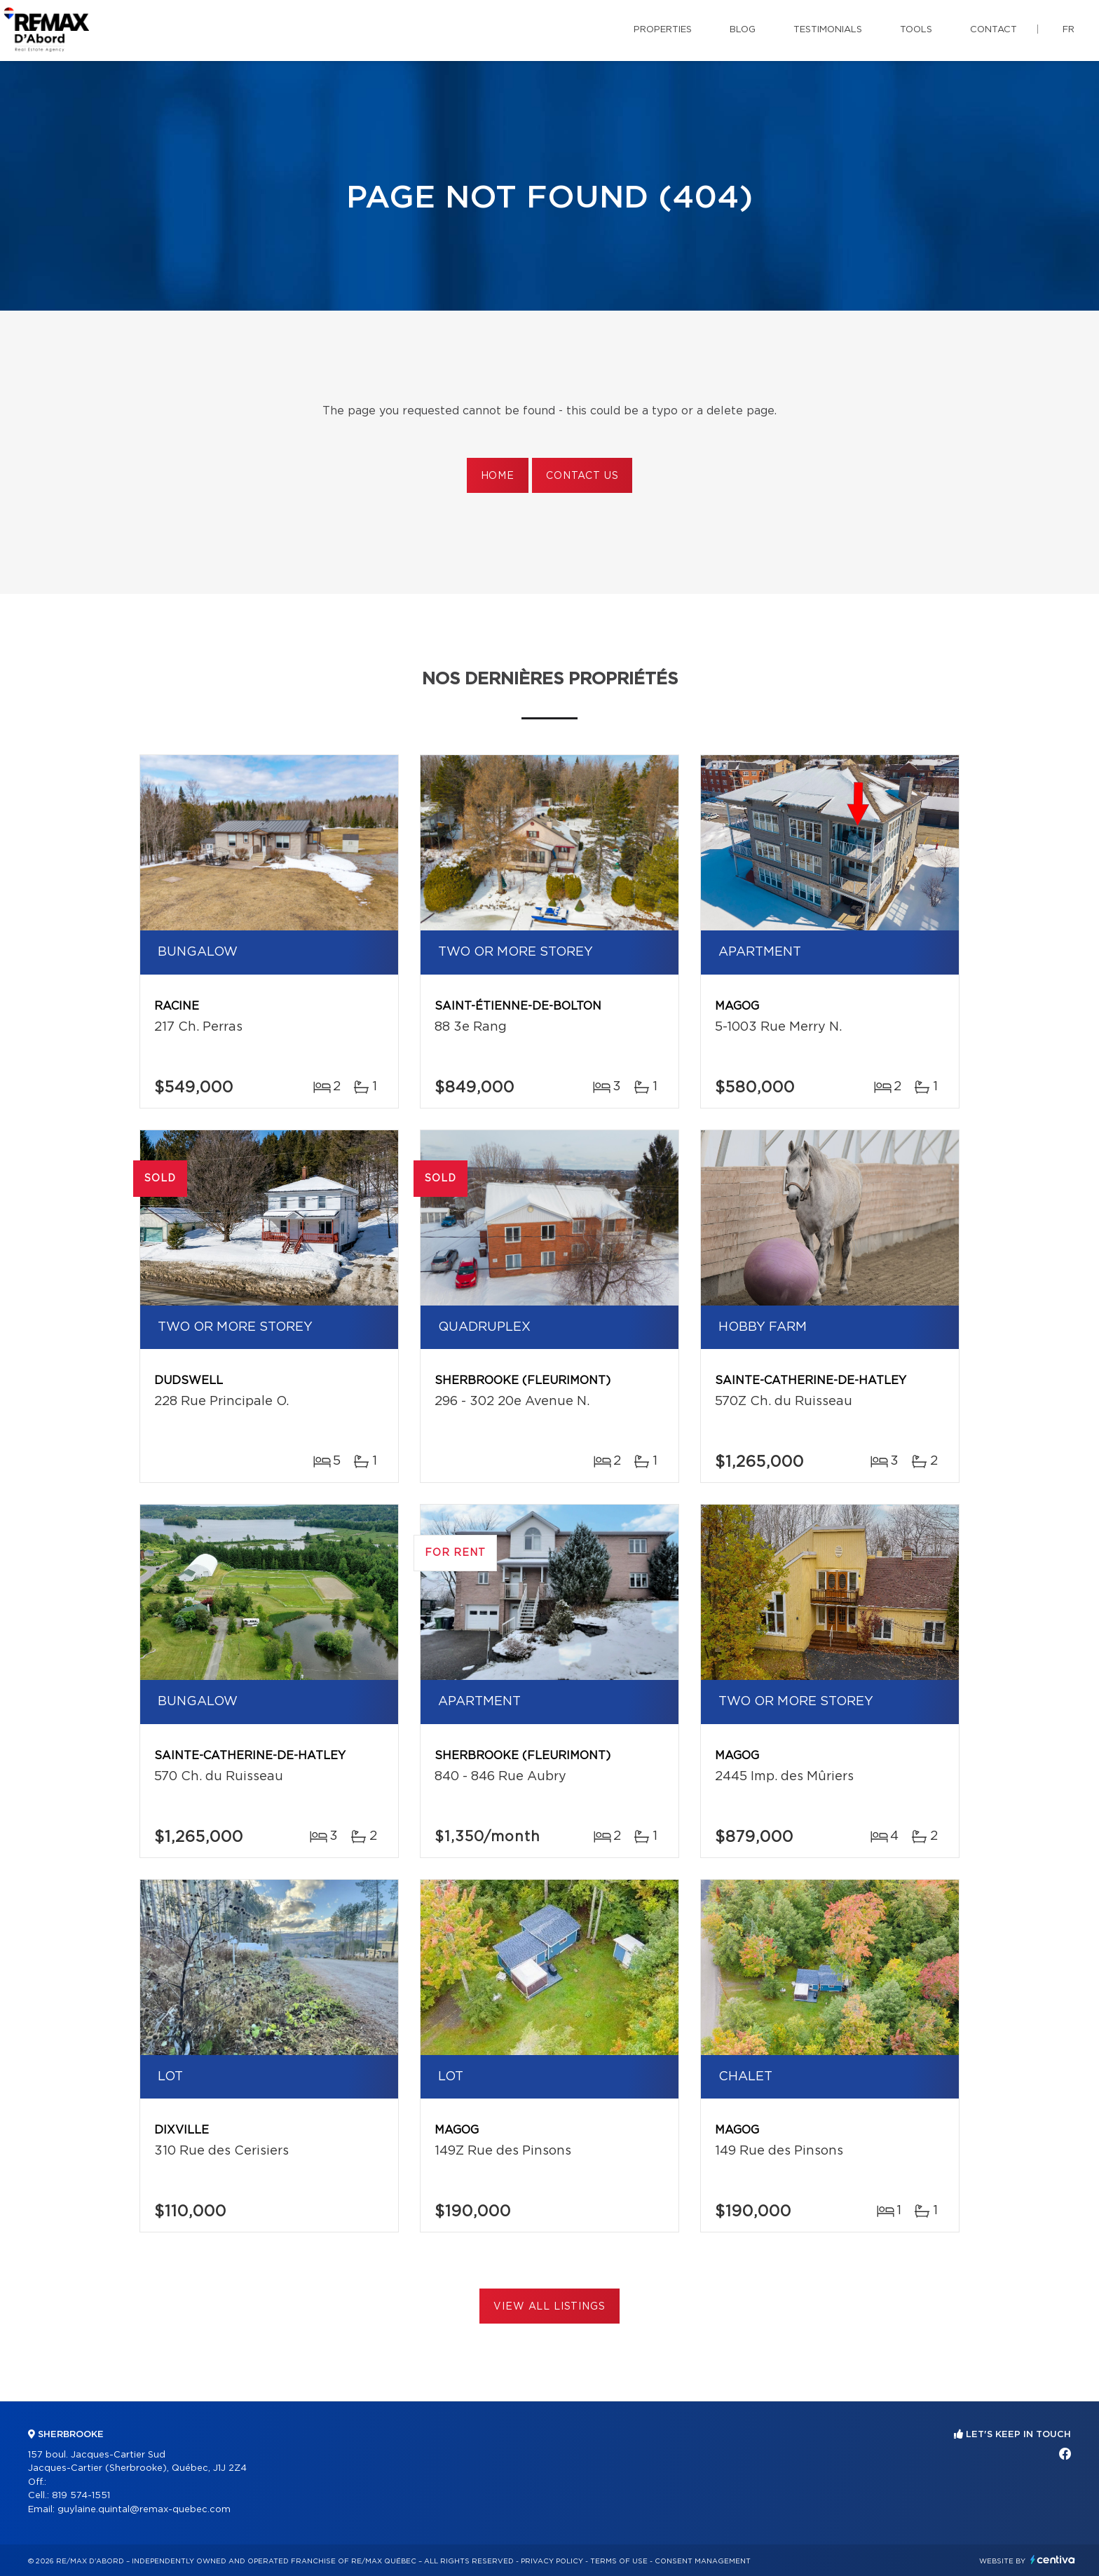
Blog (743, 29)
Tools (916, 29)
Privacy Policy (552, 2561)
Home (497, 476)
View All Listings (549, 2307)
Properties (663, 29)
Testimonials (827, 29)
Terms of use (619, 2561)
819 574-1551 (81, 2495)
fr (1068, 29)
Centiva (1052, 2559)
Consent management (703, 2561)
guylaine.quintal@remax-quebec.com (144, 2509)
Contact (993, 29)
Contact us (582, 476)
